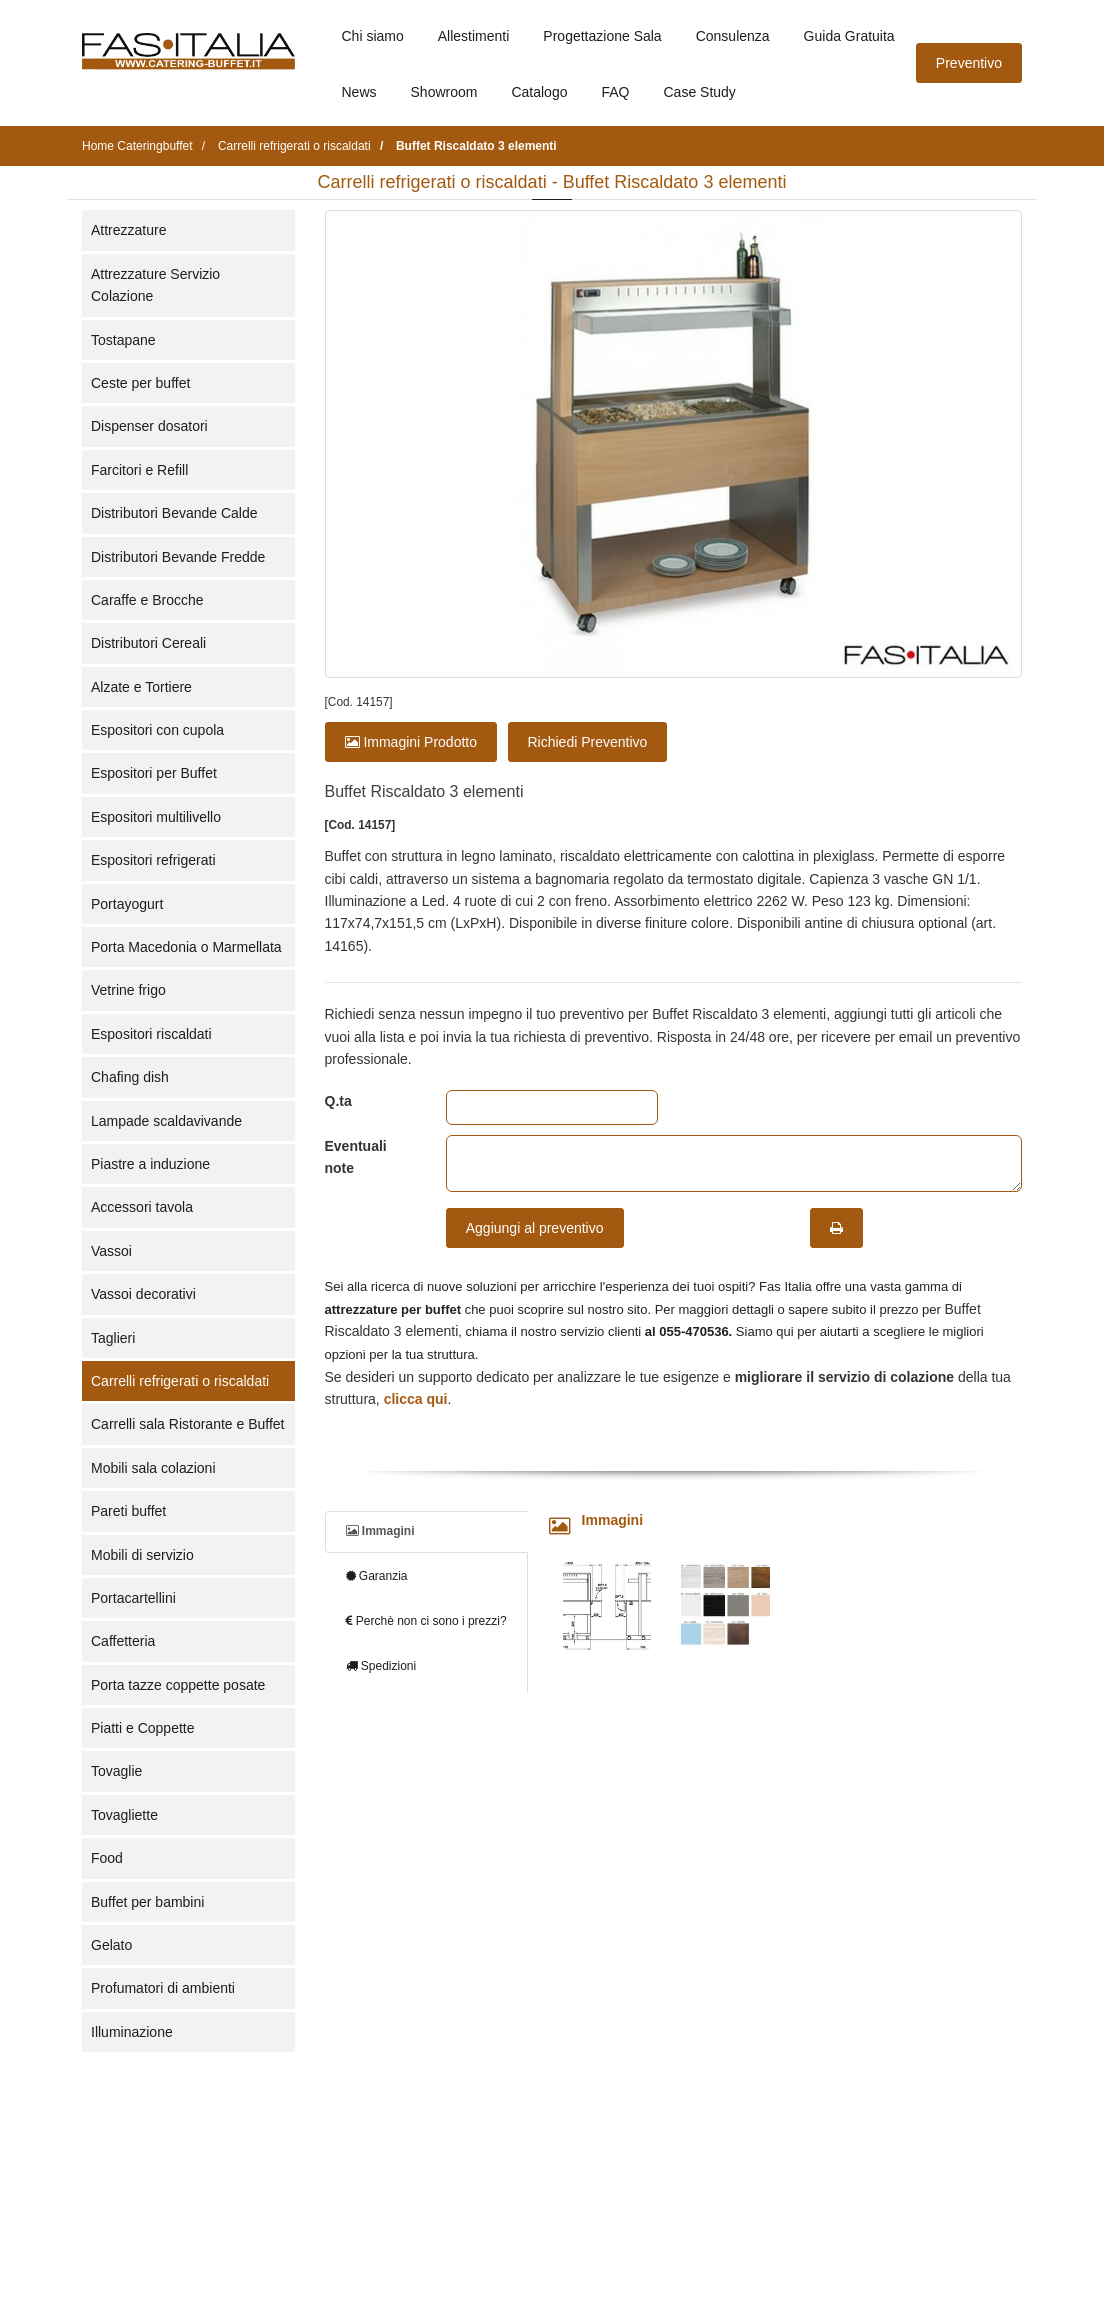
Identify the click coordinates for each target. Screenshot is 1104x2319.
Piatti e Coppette (143, 1728)
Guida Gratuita (849, 36)
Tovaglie (116, 1771)
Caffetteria (123, 1641)
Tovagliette (124, 1815)
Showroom (444, 92)
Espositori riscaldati (151, 1034)
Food (107, 1858)
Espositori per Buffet (154, 773)
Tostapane (123, 340)
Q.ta (338, 1101)
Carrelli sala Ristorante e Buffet (188, 1424)
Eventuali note (356, 1157)
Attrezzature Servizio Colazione (155, 285)
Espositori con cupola (157, 730)
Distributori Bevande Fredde (178, 557)
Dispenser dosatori (149, 426)
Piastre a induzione (150, 1164)
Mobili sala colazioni (153, 1468)
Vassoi (111, 1251)
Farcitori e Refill (139, 470)
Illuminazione (132, 2032)
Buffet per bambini (147, 1902)
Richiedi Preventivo (588, 742)
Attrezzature (128, 230)
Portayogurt (127, 904)
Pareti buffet (128, 1511)
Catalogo (539, 92)
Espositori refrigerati (153, 860)
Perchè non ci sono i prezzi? (426, 1621)
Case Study (700, 92)
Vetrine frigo (128, 990)
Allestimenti (474, 36)
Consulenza (733, 36)
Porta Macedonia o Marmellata (186, 947)
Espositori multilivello (156, 817)
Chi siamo (373, 36)
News (359, 92)
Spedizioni (381, 1666)
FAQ (615, 92)
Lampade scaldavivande (166, 1121)
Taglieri (113, 1338)
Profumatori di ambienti (163, 1988)
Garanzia (377, 1576)
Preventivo (969, 63)
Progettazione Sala (602, 36)
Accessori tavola (142, 1207)
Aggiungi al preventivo (535, 1228)
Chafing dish (130, 1077)
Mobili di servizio (142, 1555)
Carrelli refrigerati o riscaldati (180, 1381)
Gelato (111, 1945)
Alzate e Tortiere (141, 687)
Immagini (380, 1531)
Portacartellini (133, 1598)
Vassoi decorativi (143, 1294)
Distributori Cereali (148, 643)
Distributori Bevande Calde (174, 513)
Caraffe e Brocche (147, 600)
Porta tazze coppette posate (178, 1685)
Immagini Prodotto (411, 742)
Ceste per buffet (140, 383)
